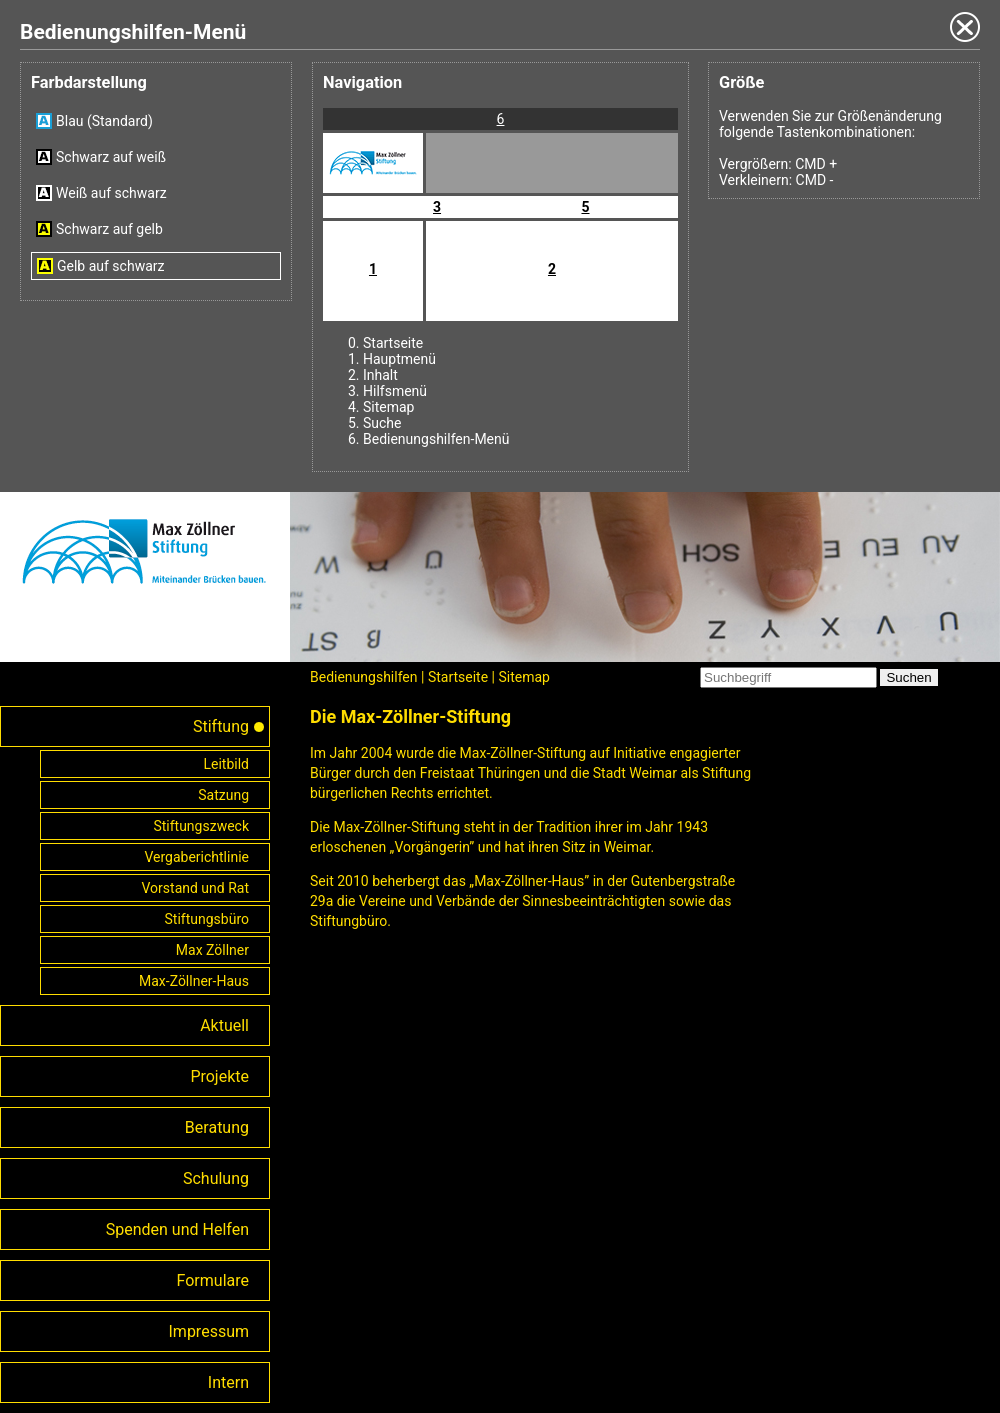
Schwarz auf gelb (109, 229)
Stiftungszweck (201, 826)
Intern (228, 1382)
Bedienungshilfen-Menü (436, 439)
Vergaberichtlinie (196, 857)
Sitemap (388, 407)
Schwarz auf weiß (111, 157)
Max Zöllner (212, 950)
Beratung (217, 1127)
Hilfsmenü (395, 391)
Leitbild (226, 764)
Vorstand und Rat (196, 888)
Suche (382, 423)
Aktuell (224, 1025)
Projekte (219, 1076)
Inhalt (380, 375)
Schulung (216, 1178)
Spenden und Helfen (177, 1229)
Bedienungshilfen (364, 677)
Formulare (213, 1280)
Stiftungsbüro (207, 919)
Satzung (223, 795)
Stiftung (221, 726)
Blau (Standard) (104, 121)
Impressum (209, 1331)
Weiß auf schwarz (111, 193)
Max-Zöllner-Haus (194, 981)
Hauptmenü (399, 359)
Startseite (393, 343)
